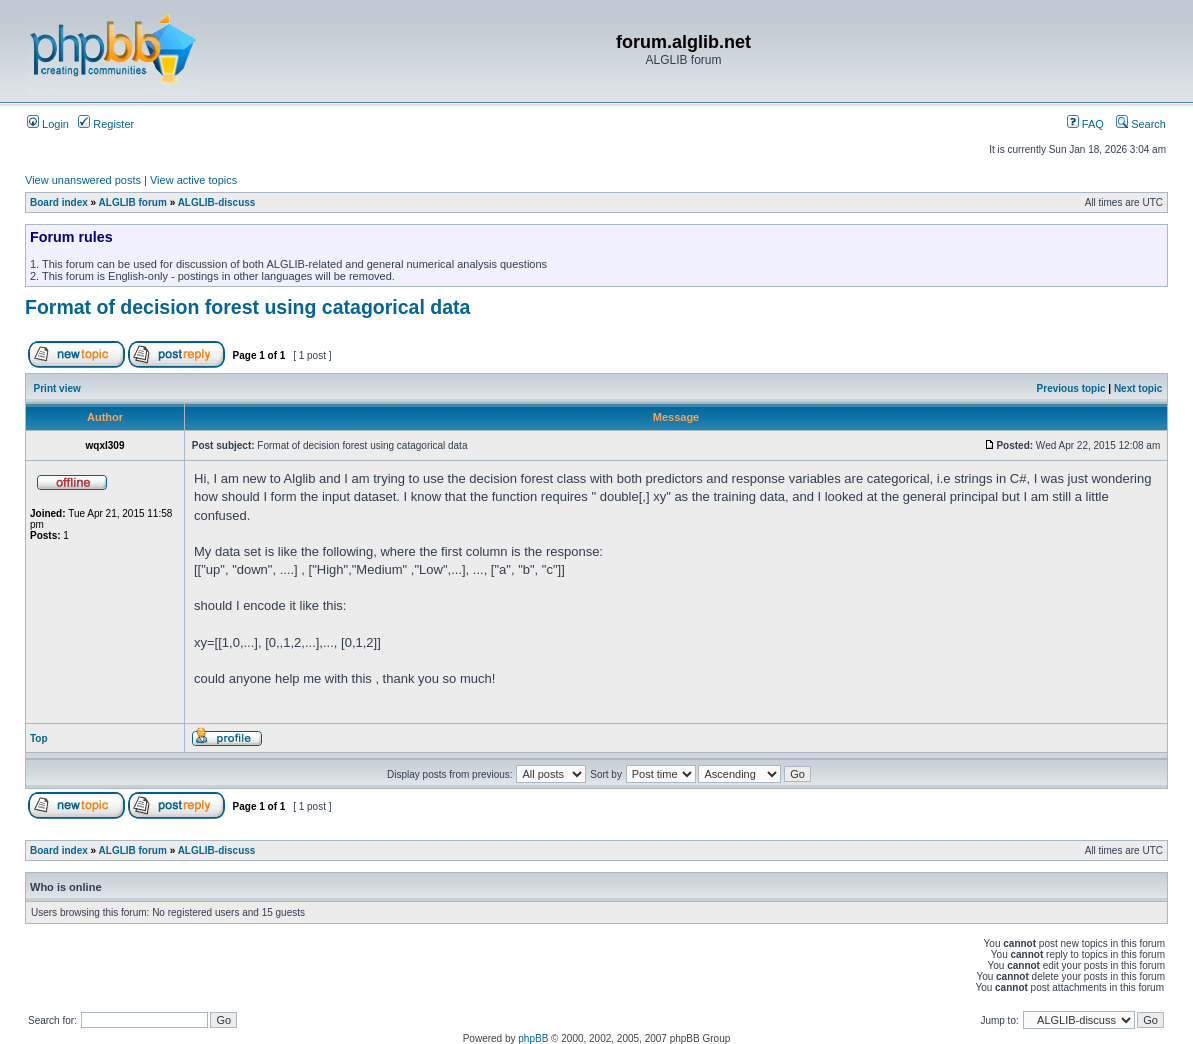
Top (39, 738)
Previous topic (1071, 388)
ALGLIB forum (133, 202)
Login (48, 124)
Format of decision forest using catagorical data (247, 307)
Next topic (1138, 388)
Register (106, 124)
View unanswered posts (83, 180)
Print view (57, 388)
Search (1141, 124)
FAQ (1085, 124)
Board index (59, 202)
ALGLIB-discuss (217, 202)
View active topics (193, 180)
